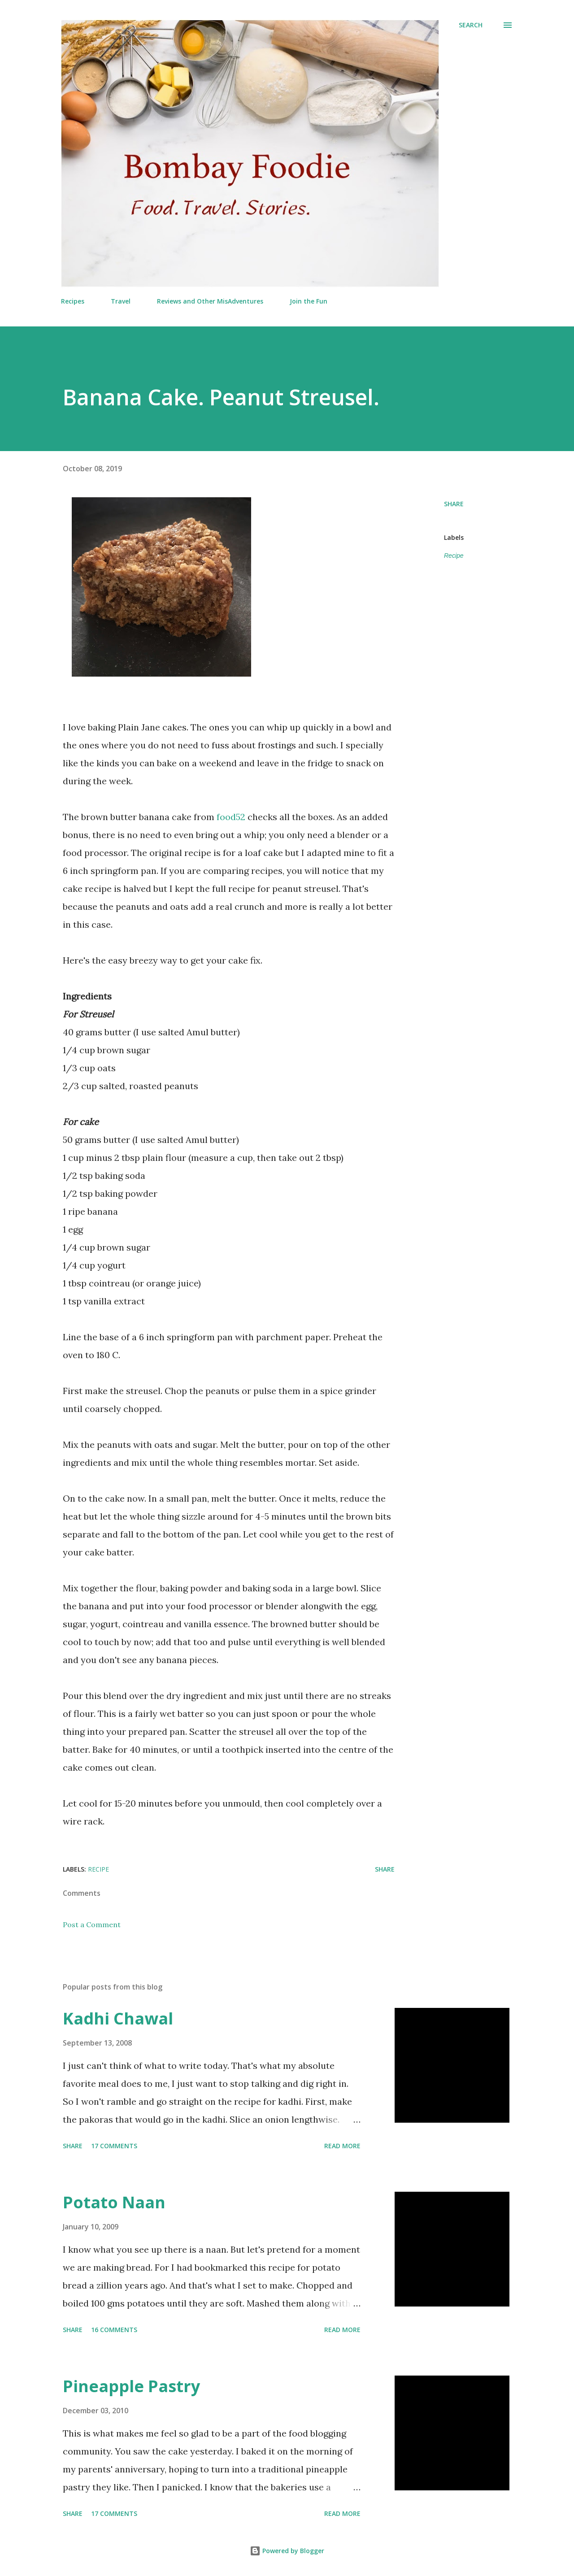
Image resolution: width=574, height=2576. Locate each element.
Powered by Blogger (287, 2550)
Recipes (72, 301)
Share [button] (454, 504)
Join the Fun (308, 301)
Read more (342, 2146)
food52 (231, 816)
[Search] (471, 25)
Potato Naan (114, 2202)
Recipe (454, 555)
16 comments (114, 2329)
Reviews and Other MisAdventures (210, 301)
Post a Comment (92, 1924)
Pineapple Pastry (131, 2386)
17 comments (114, 2146)
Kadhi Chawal (118, 2018)
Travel (120, 301)
